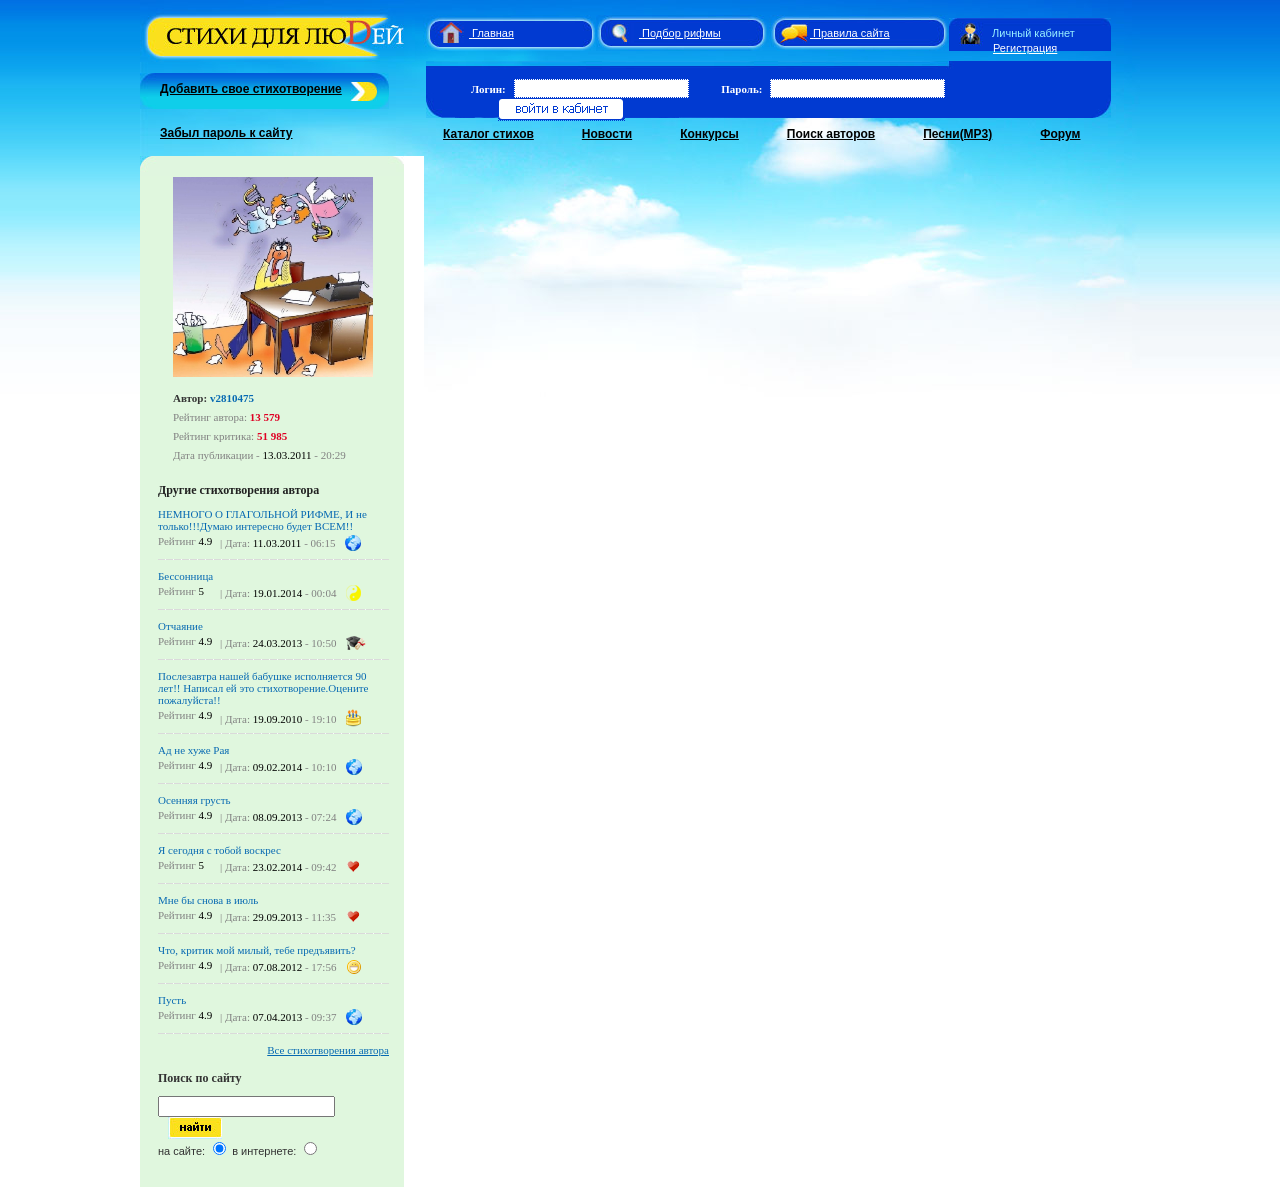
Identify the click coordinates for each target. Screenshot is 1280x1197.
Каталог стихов (488, 134)
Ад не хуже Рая (193, 750)
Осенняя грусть (194, 800)
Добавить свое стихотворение (251, 89)
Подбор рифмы (681, 33)
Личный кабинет (1033, 33)
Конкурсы (709, 134)
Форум (1060, 134)
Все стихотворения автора (328, 1050)
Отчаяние (180, 626)
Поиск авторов (831, 134)
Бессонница (185, 576)
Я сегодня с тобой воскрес (219, 850)
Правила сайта (851, 33)
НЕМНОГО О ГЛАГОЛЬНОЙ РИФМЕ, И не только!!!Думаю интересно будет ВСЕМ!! (262, 520)
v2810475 (232, 398)
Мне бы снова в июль (208, 900)
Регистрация (1025, 48)
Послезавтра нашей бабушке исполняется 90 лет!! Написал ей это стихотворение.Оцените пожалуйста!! (263, 688)
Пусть (172, 1000)
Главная (493, 33)
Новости (607, 134)
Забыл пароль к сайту (226, 133)
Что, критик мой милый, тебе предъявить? (257, 950)
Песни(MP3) (957, 134)
